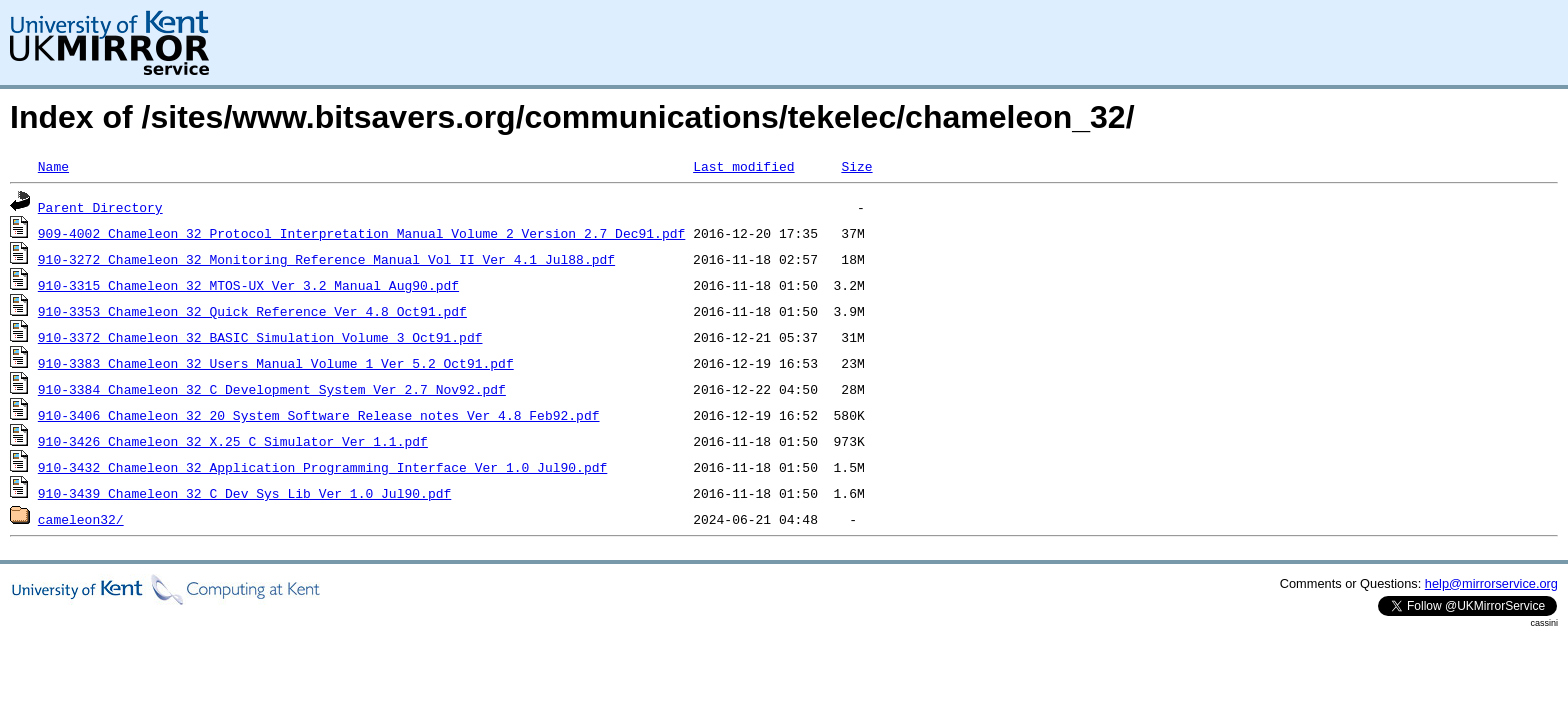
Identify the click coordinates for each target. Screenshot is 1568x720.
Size (856, 166)
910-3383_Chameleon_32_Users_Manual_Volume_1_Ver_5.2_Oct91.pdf (276, 363)
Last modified (743, 166)
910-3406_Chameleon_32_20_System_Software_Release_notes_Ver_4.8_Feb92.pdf (319, 415)
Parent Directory (100, 207)
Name (53, 166)
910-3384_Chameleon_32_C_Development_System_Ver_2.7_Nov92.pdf (272, 389)
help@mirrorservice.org (1491, 583)
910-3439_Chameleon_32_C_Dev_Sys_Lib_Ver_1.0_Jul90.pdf (244, 493)
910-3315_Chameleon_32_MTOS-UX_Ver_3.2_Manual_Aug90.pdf (248, 285)
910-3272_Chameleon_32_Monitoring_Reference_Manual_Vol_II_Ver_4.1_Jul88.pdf (326, 259)
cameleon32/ (81, 519)
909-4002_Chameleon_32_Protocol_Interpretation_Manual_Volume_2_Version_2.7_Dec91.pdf (361, 233)
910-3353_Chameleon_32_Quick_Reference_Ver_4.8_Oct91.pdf (252, 311)
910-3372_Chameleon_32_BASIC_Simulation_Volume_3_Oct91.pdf (260, 337)
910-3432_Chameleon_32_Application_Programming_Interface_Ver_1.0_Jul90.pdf (322, 467)
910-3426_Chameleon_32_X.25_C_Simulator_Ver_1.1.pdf (233, 441)
